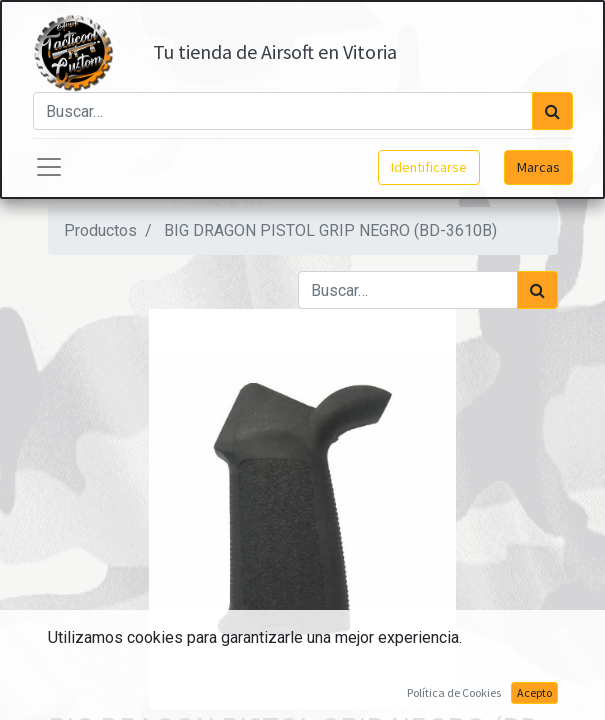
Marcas (538, 167)
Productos (100, 230)
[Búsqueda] (552, 111)
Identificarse (429, 167)
